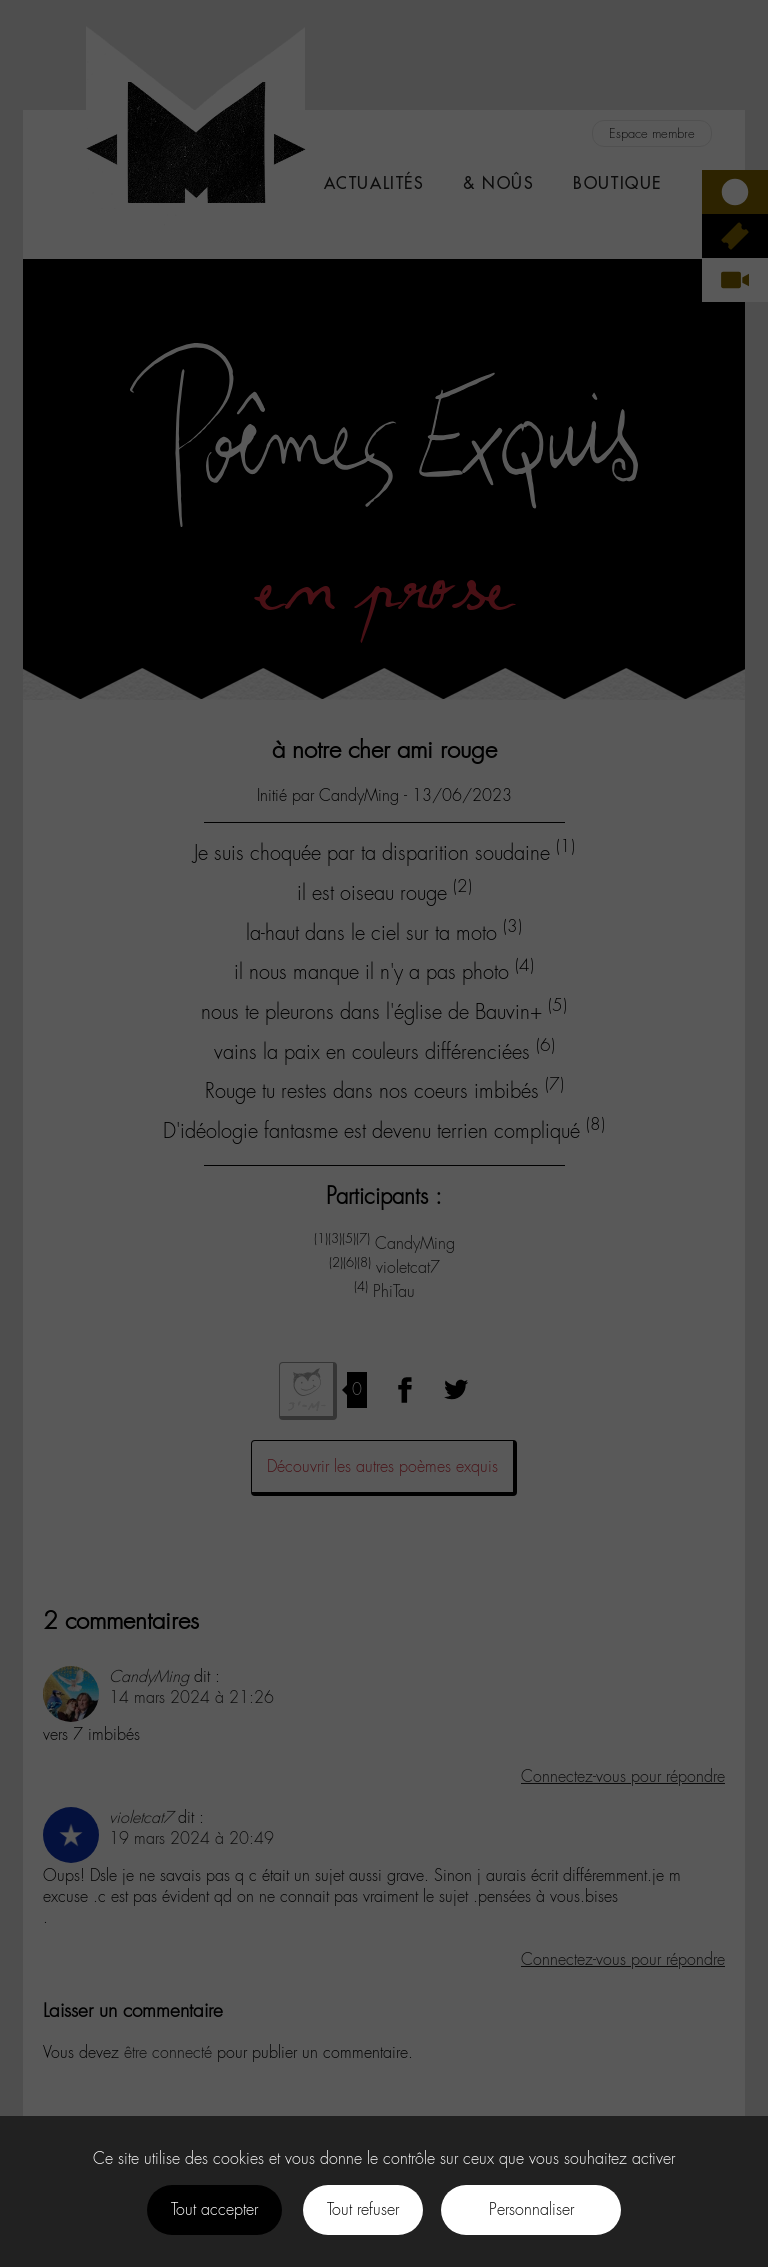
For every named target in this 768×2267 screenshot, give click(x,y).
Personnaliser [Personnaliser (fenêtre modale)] (531, 2209)
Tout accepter (214, 2209)
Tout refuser (363, 2209)
